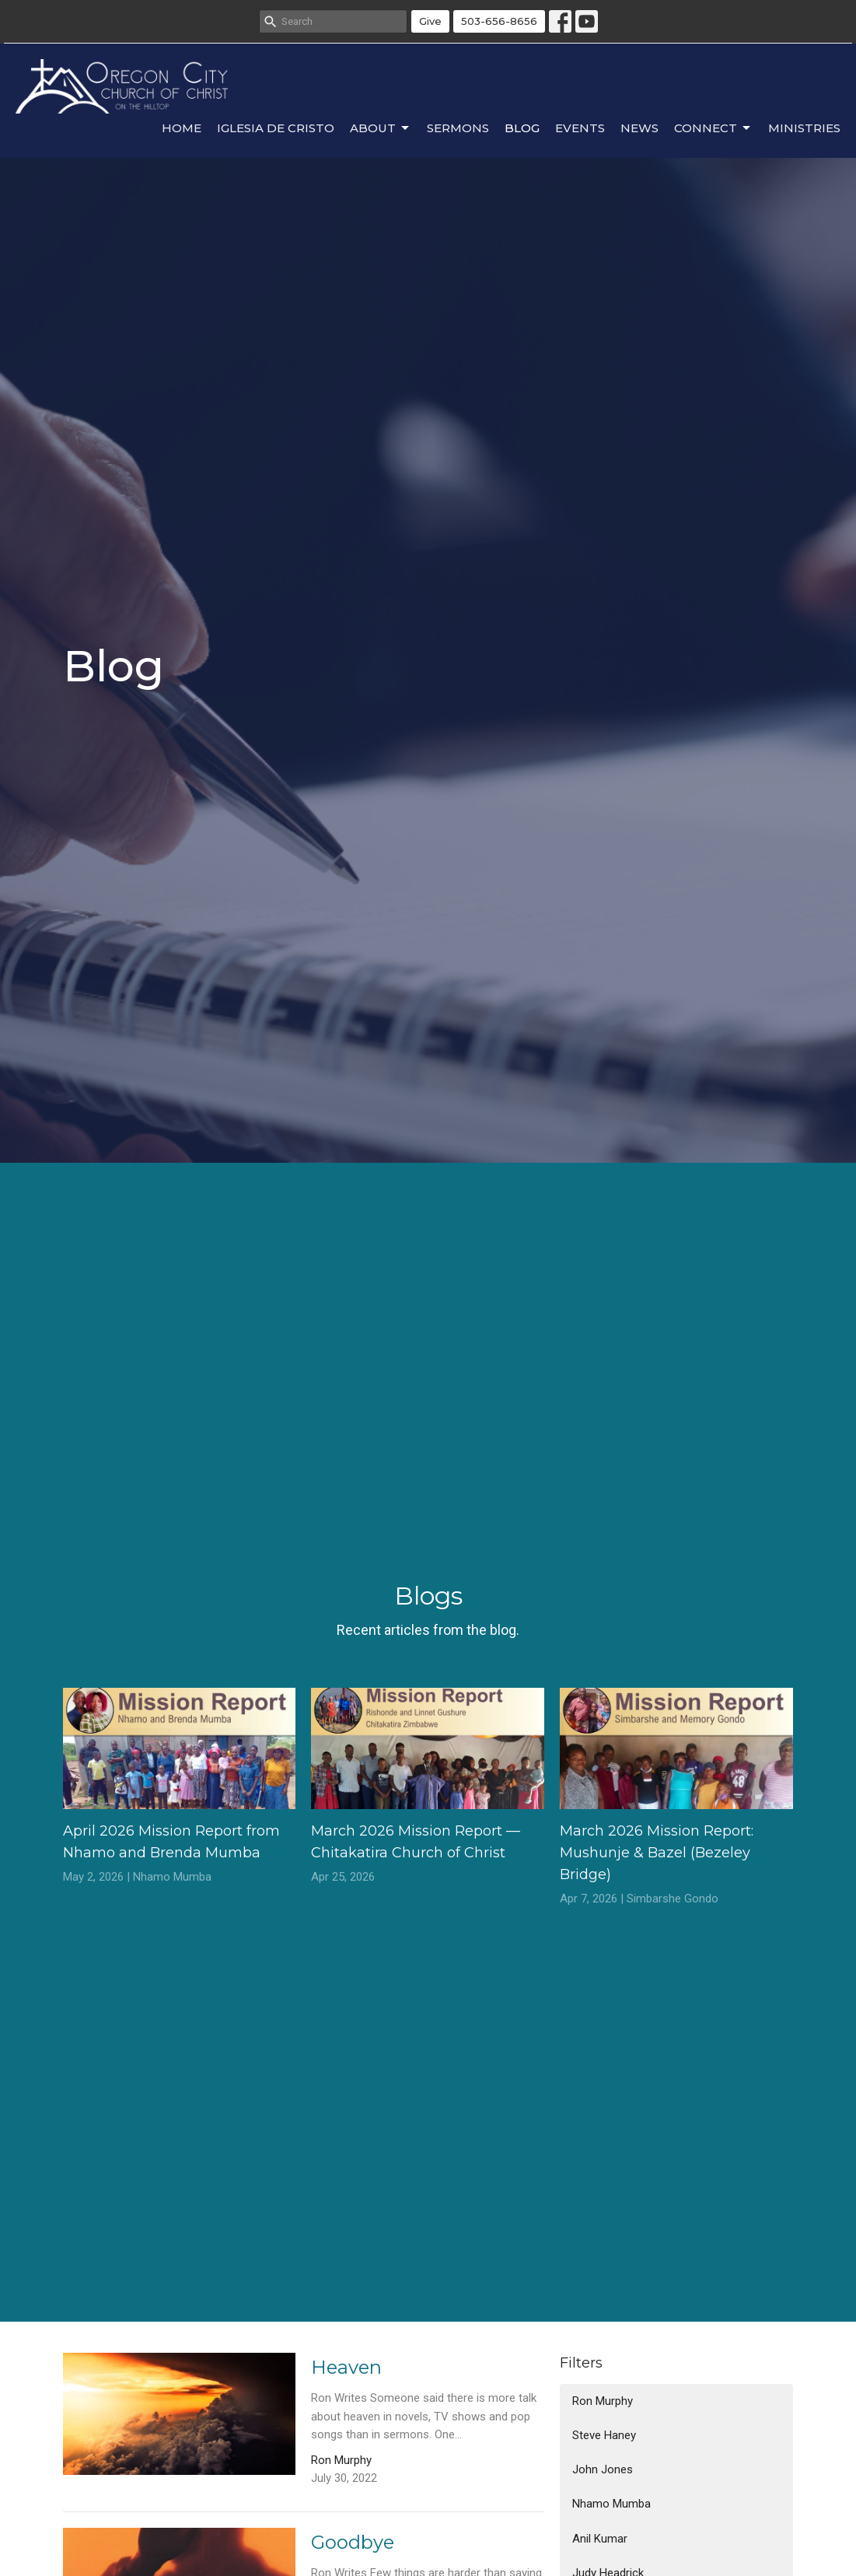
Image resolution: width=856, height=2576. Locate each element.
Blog (522, 128)
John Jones (602, 2469)
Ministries (804, 128)
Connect (713, 128)
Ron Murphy (602, 2401)
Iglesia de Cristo (275, 128)
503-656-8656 (499, 21)
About (380, 128)
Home (181, 128)
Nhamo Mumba (611, 2504)
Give (430, 21)
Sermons (458, 128)
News (639, 128)
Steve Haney (604, 2435)
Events (580, 128)
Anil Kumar (599, 2539)
